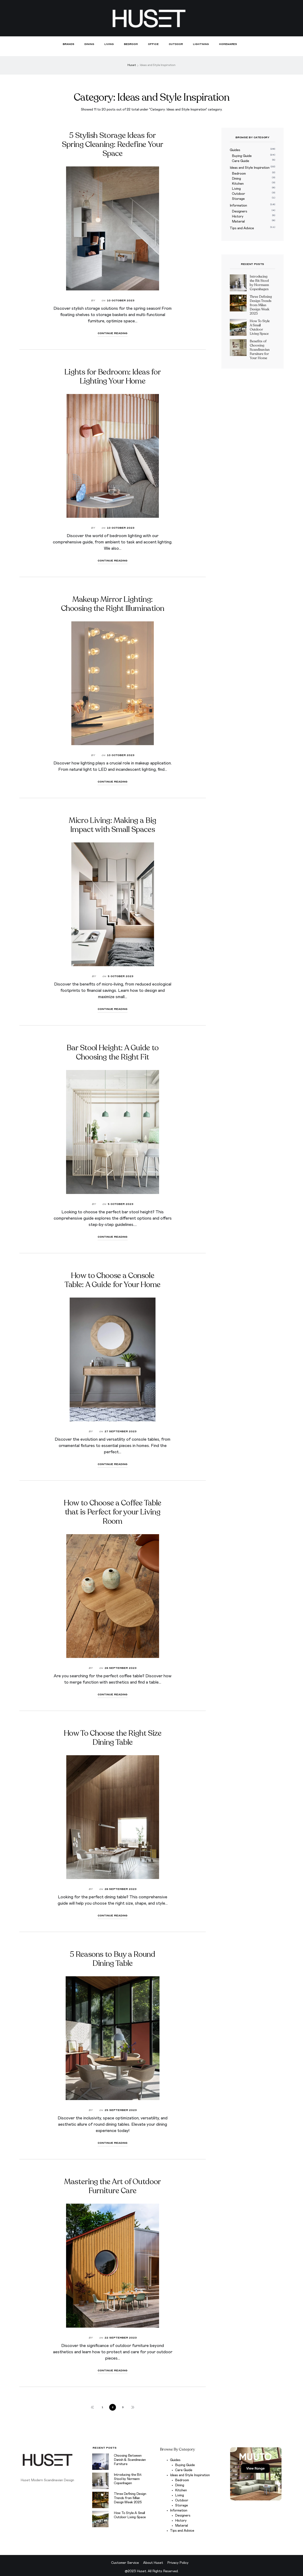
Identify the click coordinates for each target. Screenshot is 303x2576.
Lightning (201, 44)
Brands (68, 44)
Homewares (228, 44)
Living (109, 44)
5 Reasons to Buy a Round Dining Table (112, 1959)
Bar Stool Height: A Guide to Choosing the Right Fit (112, 1052)
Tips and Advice (242, 228)
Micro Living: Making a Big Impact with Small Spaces (112, 825)
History (237, 216)
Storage (238, 198)
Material (238, 221)
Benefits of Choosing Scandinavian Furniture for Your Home (260, 349)
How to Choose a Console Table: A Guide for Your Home (113, 1280)
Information (238, 205)
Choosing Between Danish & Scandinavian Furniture (130, 2460)
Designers (239, 211)
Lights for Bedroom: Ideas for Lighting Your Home (112, 376)
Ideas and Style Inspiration (250, 167)
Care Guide (240, 161)
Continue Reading (113, 333)
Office (153, 44)
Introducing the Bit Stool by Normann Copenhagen (259, 282)
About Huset (153, 2562)
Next (132, 2407)
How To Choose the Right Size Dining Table (113, 1737)
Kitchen (238, 183)
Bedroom (131, 44)
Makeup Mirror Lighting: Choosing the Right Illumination (112, 604)
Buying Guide (242, 156)
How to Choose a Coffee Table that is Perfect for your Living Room (112, 1512)
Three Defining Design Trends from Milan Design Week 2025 (261, 305)
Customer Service (125, 2562)
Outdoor (176, 44)
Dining (89, 44)
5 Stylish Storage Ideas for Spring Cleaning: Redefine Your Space (112, 144)
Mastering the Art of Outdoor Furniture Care (112, 2186)
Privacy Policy (178, 2562)
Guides (235, 150)
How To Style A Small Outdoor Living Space (260, 327)
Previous (92, 2407)
